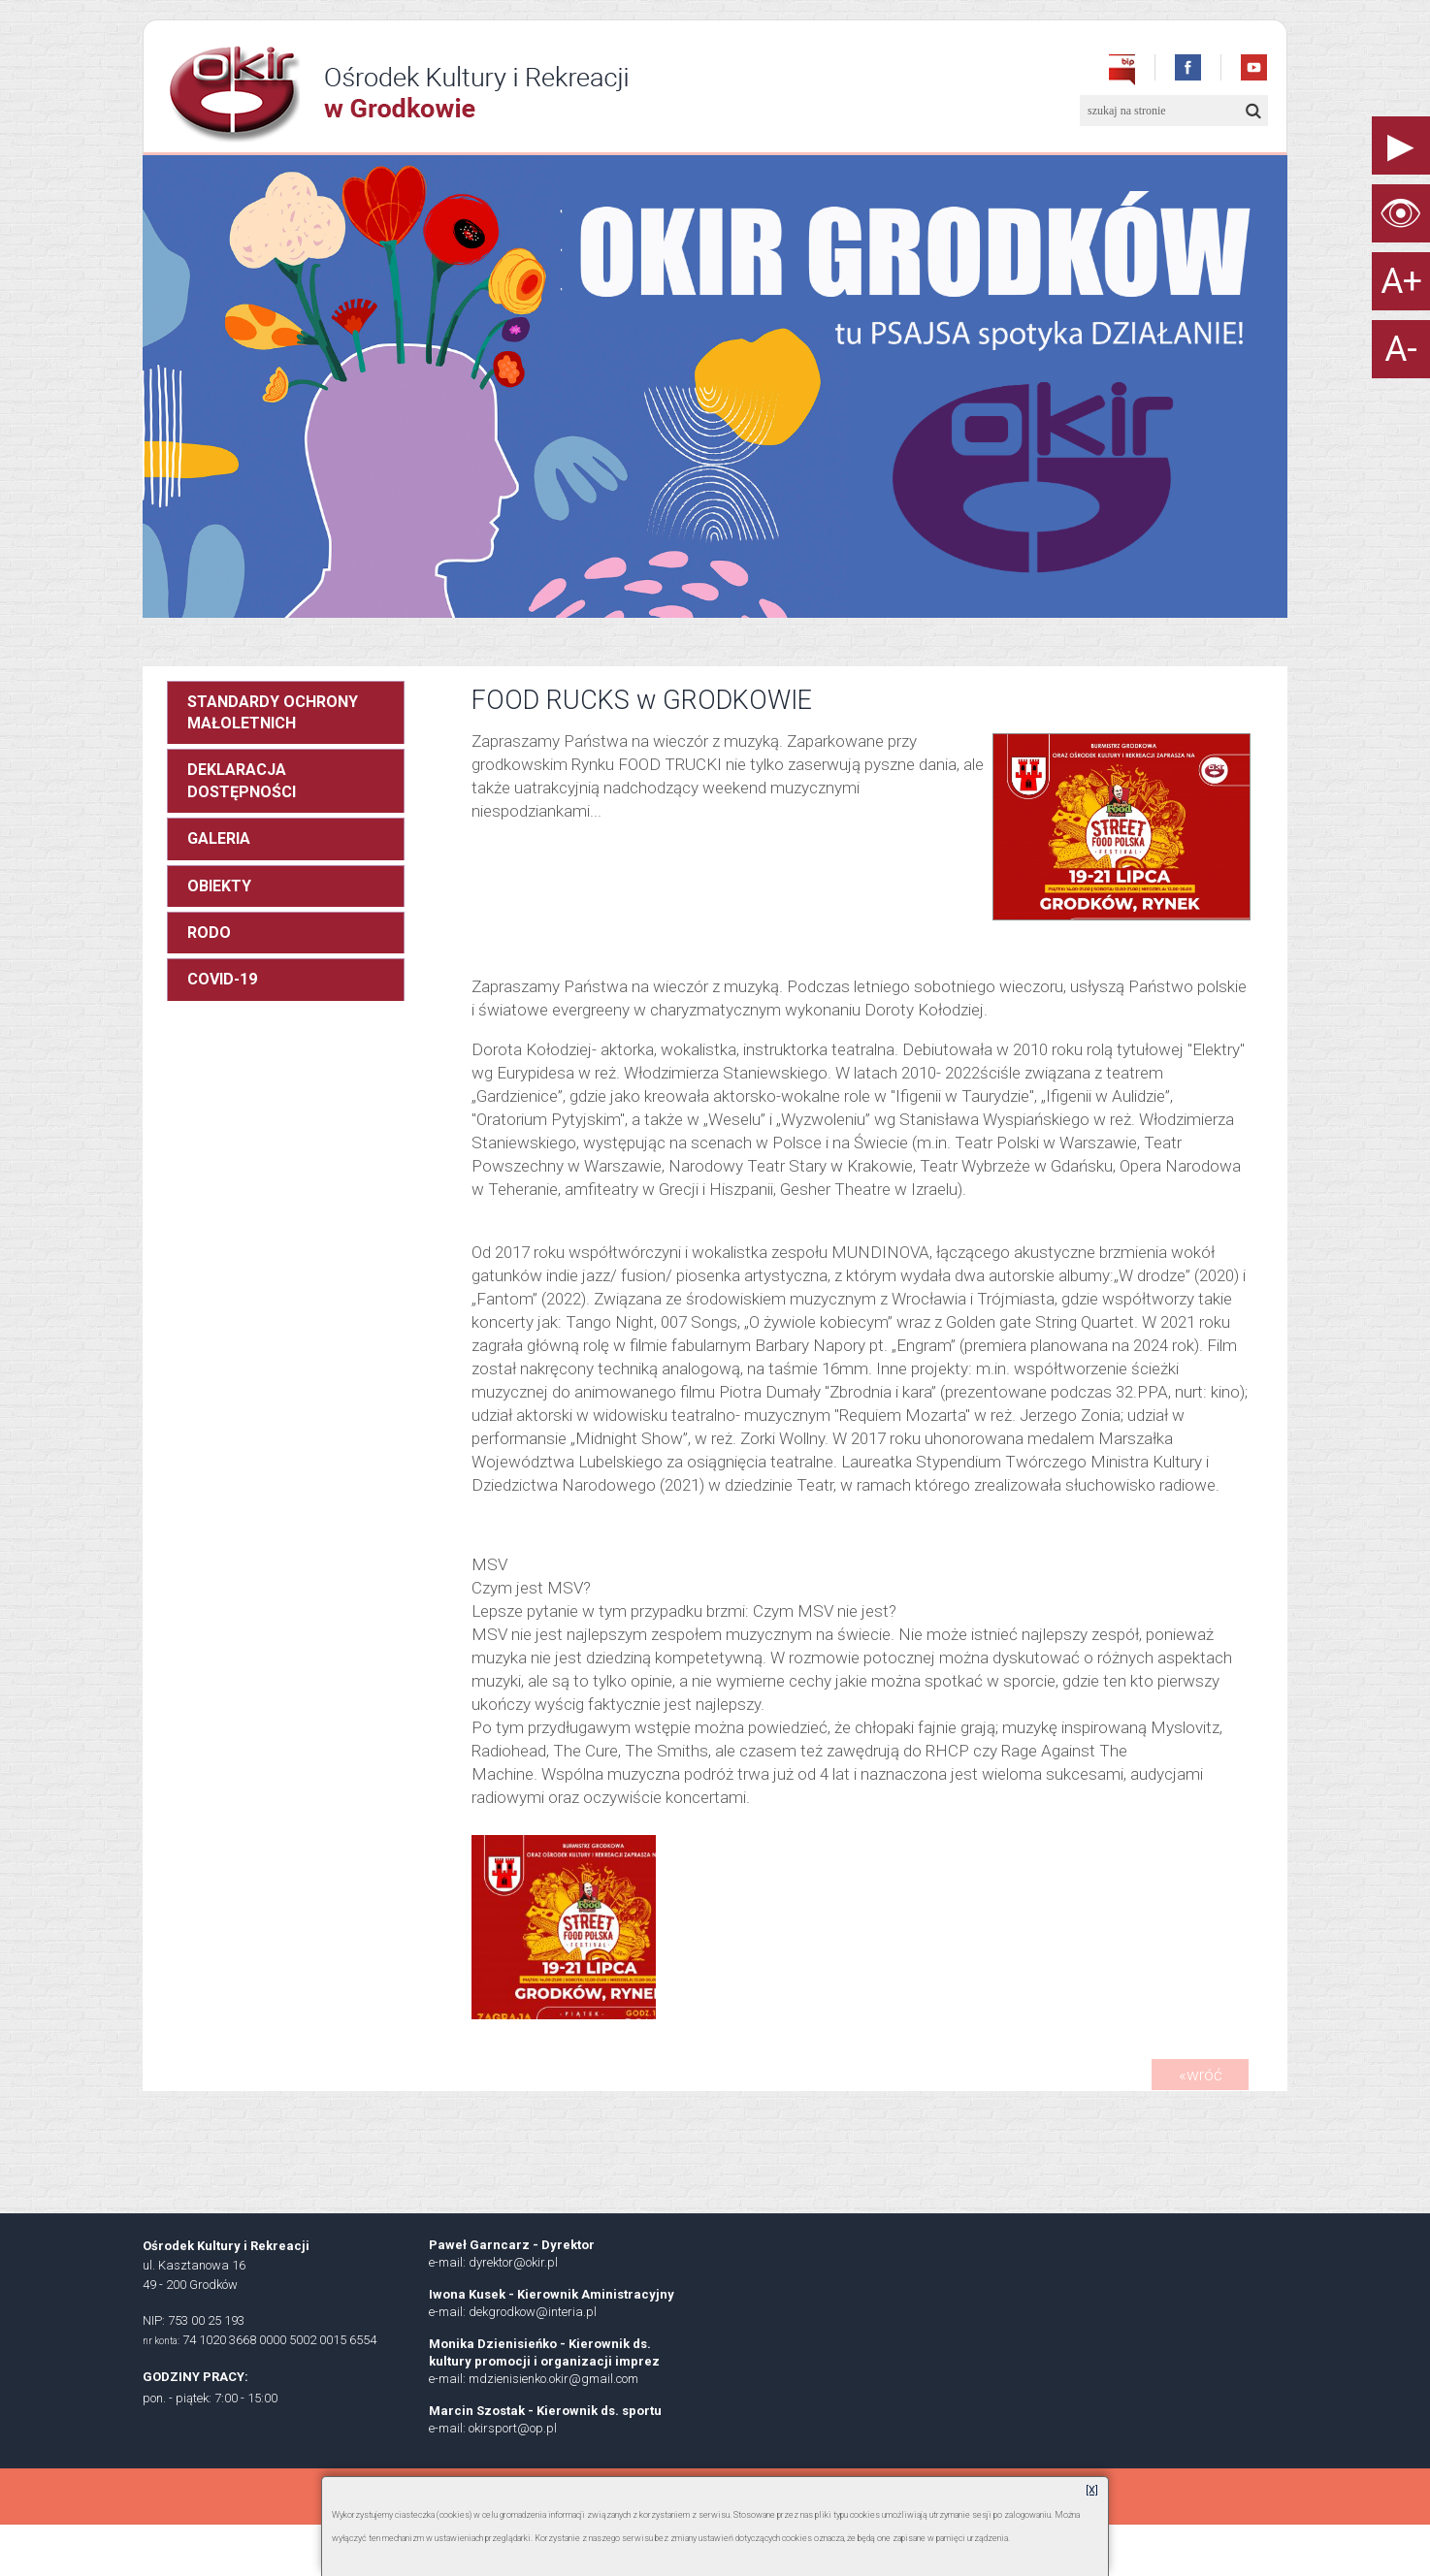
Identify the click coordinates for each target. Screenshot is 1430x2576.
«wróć (1200, 2074)
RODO (209, 932)
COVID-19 (222, 979)
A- (1400, 349)
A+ (1401, 281)
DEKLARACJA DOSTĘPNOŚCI (241, 780)
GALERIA (218, 838)
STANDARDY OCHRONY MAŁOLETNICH (272, 712)
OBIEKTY (219, 886)
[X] (1092, 2490)
